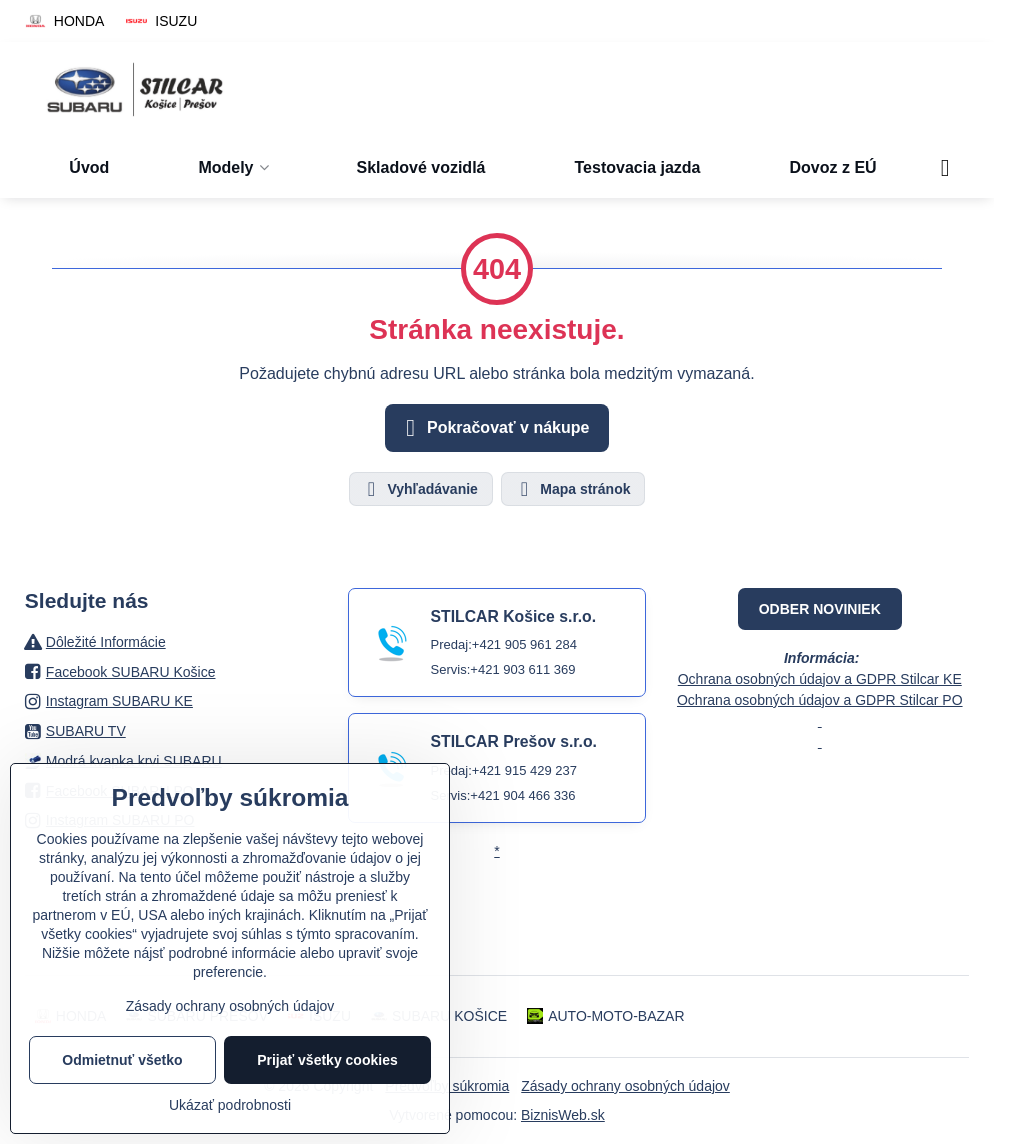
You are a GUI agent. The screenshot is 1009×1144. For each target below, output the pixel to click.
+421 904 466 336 (522, 795)
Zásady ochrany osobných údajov (625, 1086)
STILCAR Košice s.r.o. (513, 616)
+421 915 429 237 (524, 770)
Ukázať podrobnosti (230, 1105)
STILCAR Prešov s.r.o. (514, 741)
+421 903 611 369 (522, 669)
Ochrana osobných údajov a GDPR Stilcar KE (820, 679)
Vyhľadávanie (420, 489)
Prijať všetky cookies (327, 1060)
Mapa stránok (572, 489)
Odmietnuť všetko (122, 1060)
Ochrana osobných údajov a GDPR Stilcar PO (820, 700)
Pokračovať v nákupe (494, 428)
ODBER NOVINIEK (820, 609)
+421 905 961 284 (524, 644)
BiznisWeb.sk (563, 1115)
